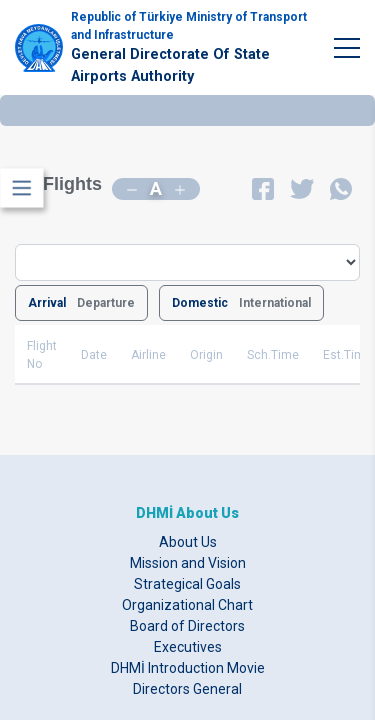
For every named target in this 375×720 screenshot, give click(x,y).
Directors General (187, 689)
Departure (106, 303)
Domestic (200, 303)
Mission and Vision (188, 563)
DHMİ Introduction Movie (188, 668)
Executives (188, 647)
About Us (188, 542)
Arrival (47, 303)
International (275, 303)
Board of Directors (187, 626)
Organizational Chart (187, 605)
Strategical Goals (187, 584)
